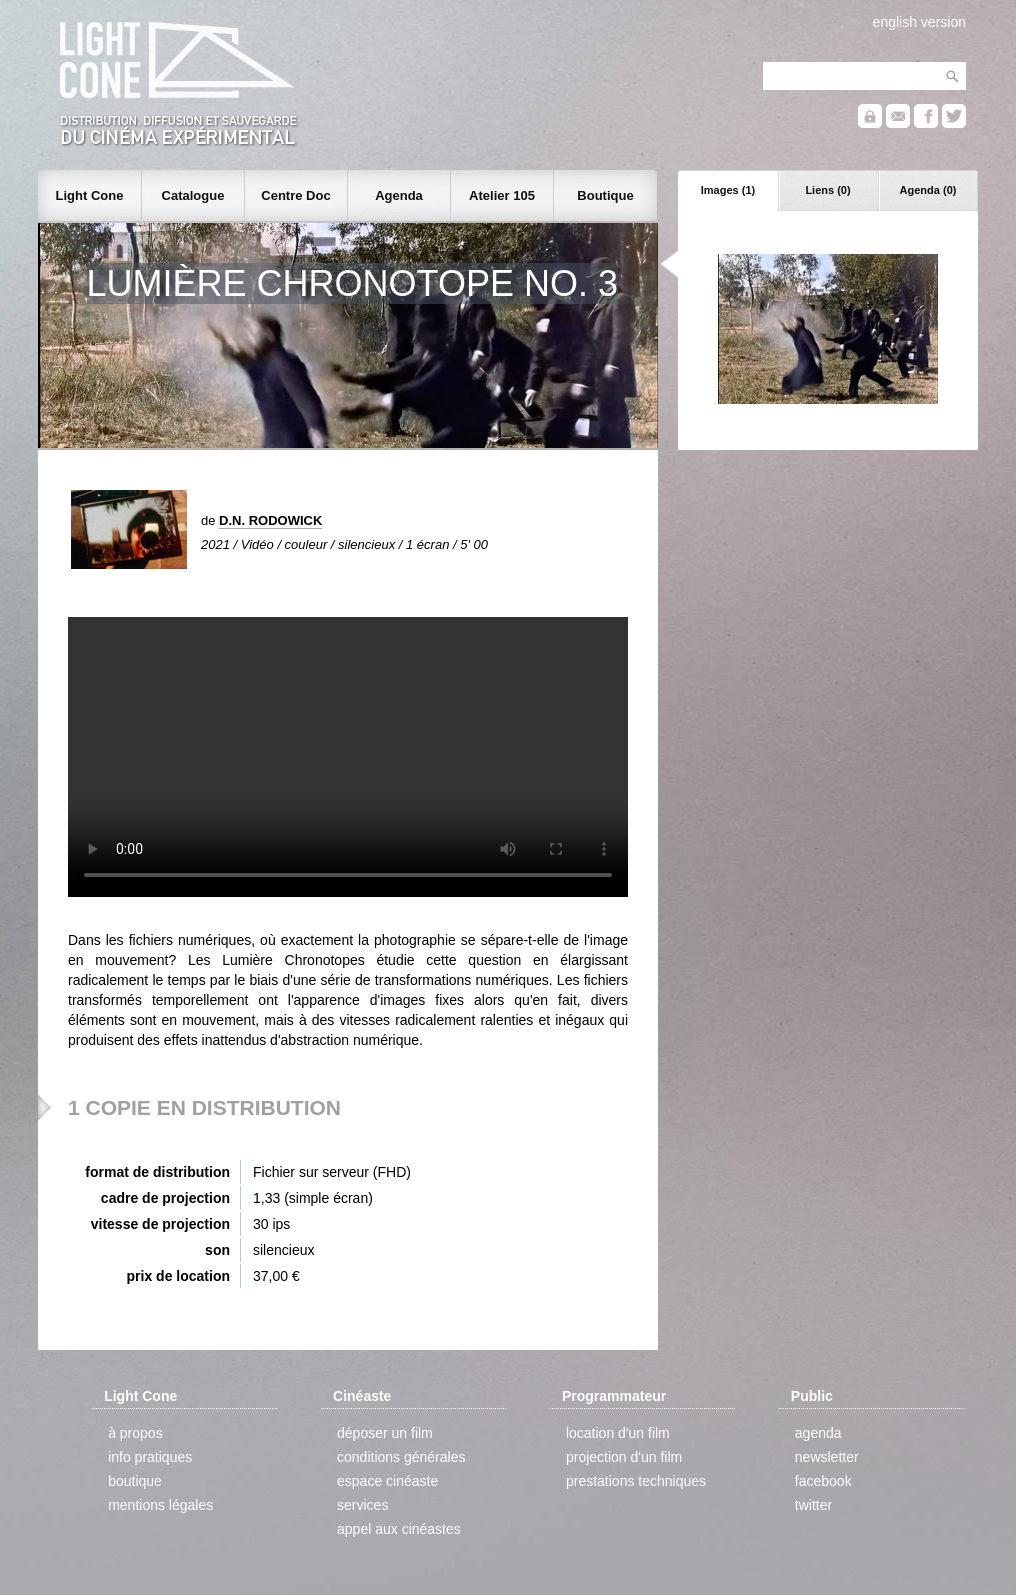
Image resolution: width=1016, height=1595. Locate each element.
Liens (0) (827, 190)
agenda (818, 1433)
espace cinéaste (387, 1481)
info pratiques (150, 1457)
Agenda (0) (928, 190)
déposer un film (385, 1433)
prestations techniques (636, 1481)
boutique (135, 1481)
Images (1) (728, 190)
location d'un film (618, 1433)
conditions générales (401, 1457)
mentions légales (160, 1505)
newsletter (827, 1457)
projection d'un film (624, 1457)
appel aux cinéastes (399, 1529)
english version (919, 22)
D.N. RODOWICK (270, 520)
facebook (823, 1481)
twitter (813, 1505)
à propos (135, 1433)
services (362, 1505)
